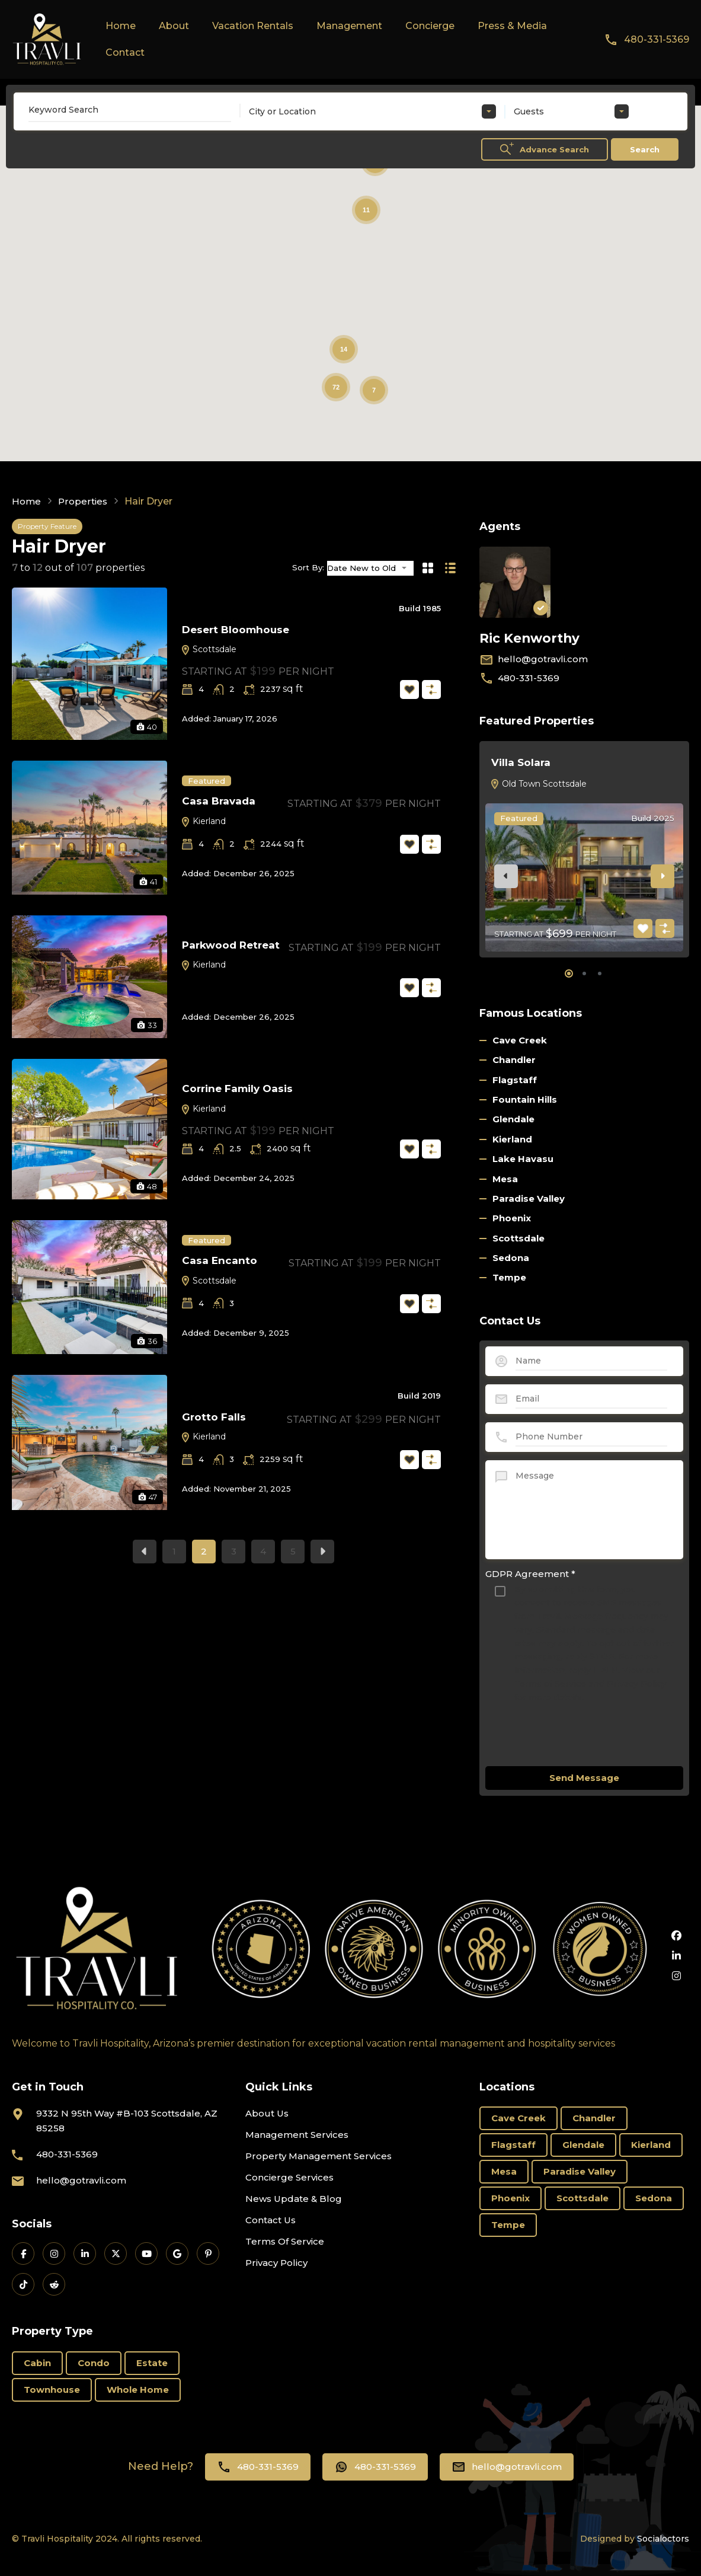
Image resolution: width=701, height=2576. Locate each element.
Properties (84, 501)
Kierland (203, 821)
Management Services (296, 2134)
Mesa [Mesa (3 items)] (504, 2171)
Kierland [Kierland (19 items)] (651, 2144)
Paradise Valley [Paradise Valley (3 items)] (579, 2171)
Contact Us (270, 2220)
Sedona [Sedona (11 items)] (653, 2198)
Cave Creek (519, 1040)
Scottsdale (208, 649)
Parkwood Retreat (231, 945)
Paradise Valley (528, 1198)
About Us (267, 2113)
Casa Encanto (219, 1260)
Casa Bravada (218, 801)
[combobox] (372, 111)
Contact (125, 52)
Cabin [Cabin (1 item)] (37, 2362)
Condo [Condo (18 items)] (94, 2362)
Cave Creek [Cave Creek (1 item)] (518, 2118)
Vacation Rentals (252, 25)
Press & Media (512, 25)
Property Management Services (318, 2156)
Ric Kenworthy (534, 637)
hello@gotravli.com (543, 659)
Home (120, 25)
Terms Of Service (284, 2241)
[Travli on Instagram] (54, 2253)
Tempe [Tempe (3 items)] (508, 2224)
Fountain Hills (524, 1099)
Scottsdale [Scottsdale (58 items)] (582, 2198)
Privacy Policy (276, 2262)
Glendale (513, 1119)
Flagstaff (514, 1080)
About (174, 25)
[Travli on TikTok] (23, 2284)
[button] (569, 973)
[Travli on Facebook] (23, 2253)
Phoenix (511, 1218)
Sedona (510, 1257)
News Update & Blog (293, 2198)
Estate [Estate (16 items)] (152, 2362)
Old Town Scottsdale (538, 783)
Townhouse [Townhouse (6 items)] (52, 2389)
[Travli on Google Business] (177, 2253)
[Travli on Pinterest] (208, 2253)
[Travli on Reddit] (54, 2284)
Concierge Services (289, 2177)
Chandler (514, 1059)
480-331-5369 (656, 39)
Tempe (509, 1277)
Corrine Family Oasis (237, 1088)
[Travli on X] (115, 2253)
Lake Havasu (522, 1158)
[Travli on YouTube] (146, 2253)
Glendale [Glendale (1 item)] (583, 2144)
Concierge (429, 25)
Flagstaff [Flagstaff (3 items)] (513, 2144)
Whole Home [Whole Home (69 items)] (138, 2389)
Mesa (505, 1179)
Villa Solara (520, 762)
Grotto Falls (214, 1417)
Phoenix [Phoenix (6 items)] (510, 2198)
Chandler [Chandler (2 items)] (594, 2118)
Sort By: (308, 568)
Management (349, 25)
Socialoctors (663, 2538)
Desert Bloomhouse (235, 630)
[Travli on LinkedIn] (84, 2253)
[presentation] (506, 876)
